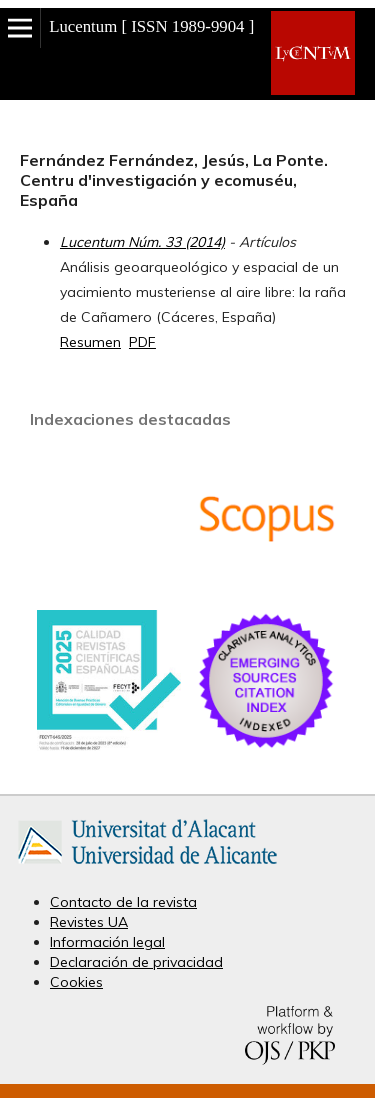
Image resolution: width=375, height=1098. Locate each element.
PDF (142, 342)
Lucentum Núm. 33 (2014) (142, 242)
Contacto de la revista (123, 902)
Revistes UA (89, 922)
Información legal (107, 942)
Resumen (90, 342)
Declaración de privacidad (136, 962)
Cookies (76, 982)
